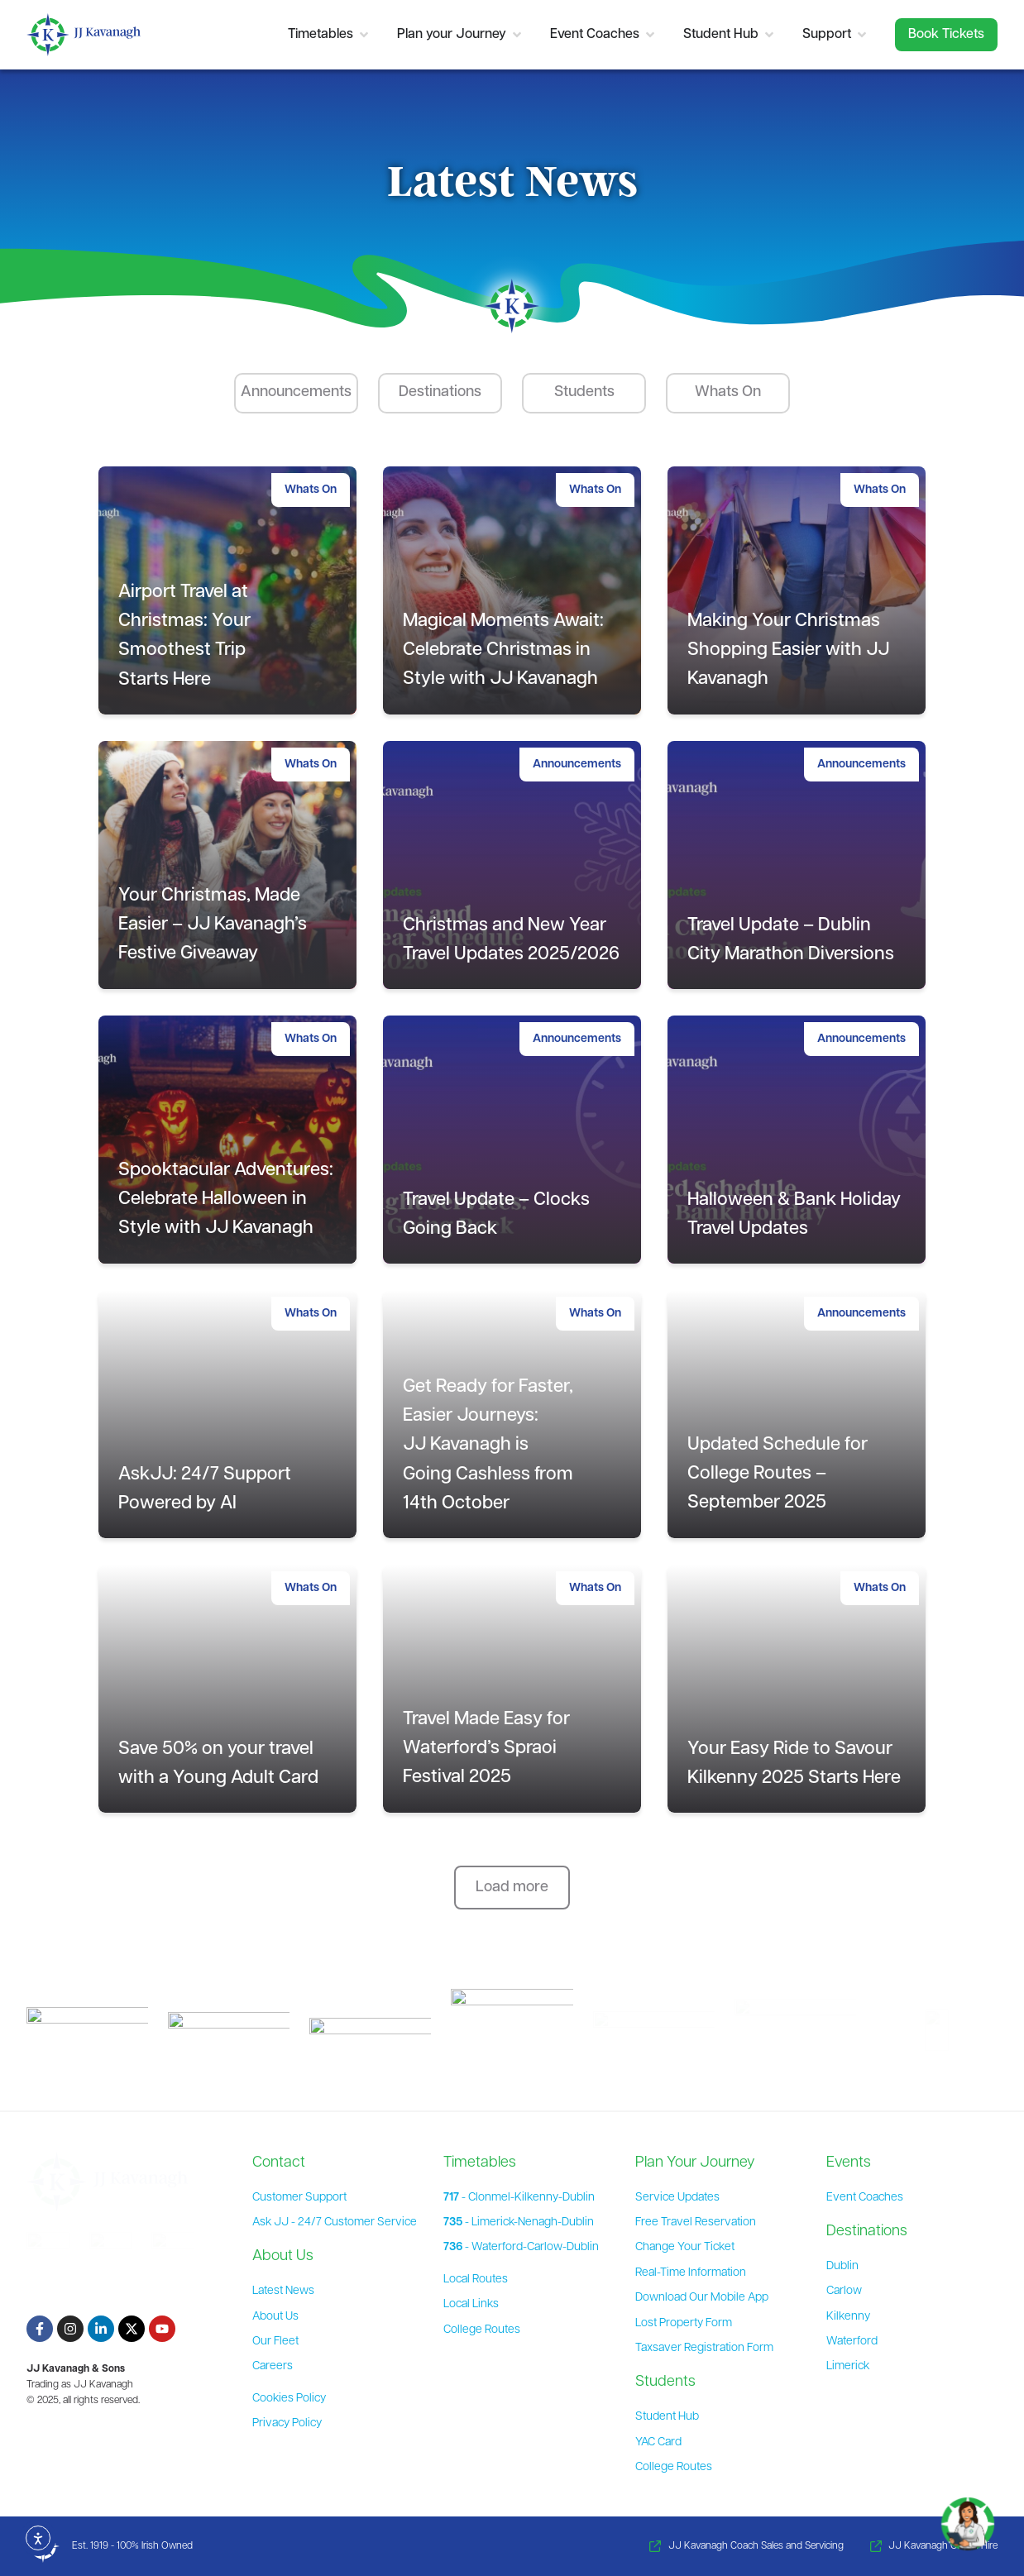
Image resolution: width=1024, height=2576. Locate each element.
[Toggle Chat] (967, 2517)
